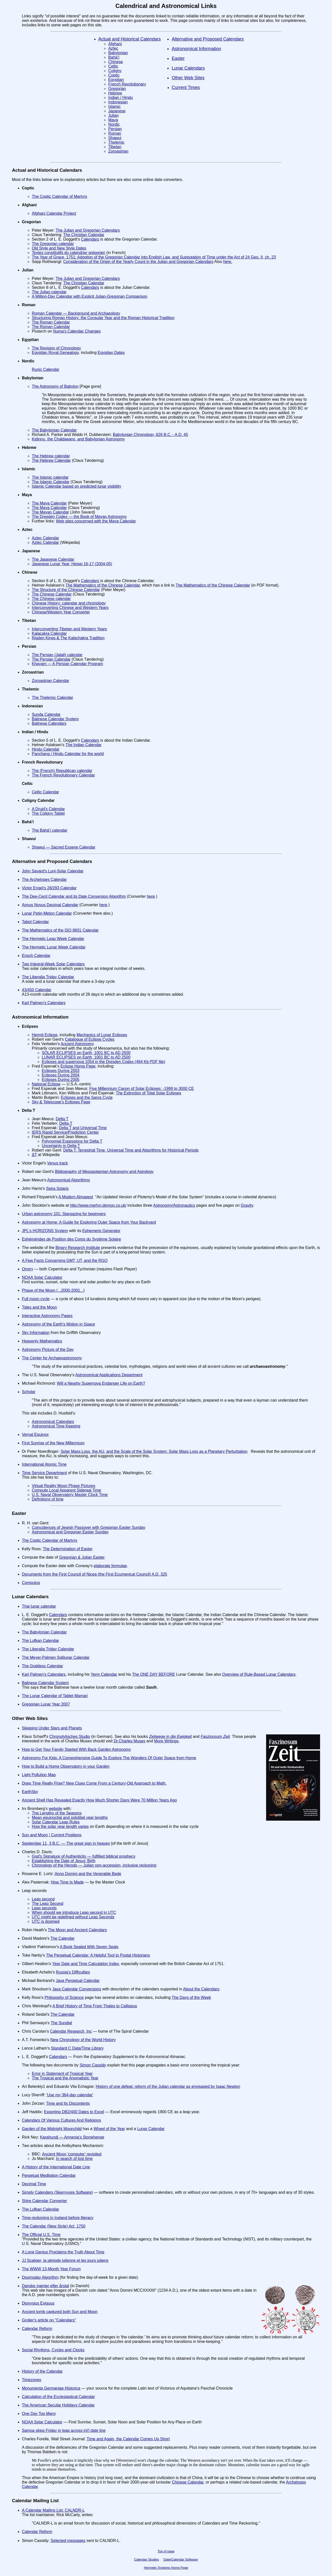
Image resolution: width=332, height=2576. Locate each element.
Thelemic (116, 142)
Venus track (57, 1163)
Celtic (113, 66)
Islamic (114, 106)
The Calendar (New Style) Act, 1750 (53, 2226)
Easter (178, 58)
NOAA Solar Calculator (42, 1277)
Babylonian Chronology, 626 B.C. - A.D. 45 (150, 434)
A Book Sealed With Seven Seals (89, 1947)
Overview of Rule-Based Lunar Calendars (258, 1674)
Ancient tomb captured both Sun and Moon (59, 2312)
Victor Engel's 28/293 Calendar (49, 888)
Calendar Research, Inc (71, 2031)
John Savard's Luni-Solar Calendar (53, 871)
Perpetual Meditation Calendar (49, 2175)
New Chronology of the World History (83, 2040)
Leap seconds (44, 1908)
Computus (31, 1583)
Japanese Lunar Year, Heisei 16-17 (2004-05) (72, 564)
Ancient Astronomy (77, 1044)
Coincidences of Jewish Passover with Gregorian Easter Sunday (88, 1527)
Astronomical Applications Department (108, 1375)
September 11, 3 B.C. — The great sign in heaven (66, 1843)
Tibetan (114, 147)
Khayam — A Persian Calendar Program (67, 664)
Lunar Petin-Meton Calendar (47, 913)
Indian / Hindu (120, 97)
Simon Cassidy (93, 2065)
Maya (113, 120)
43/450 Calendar (36, 990)
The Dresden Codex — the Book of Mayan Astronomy (79, 517)
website (55, 1808)
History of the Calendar (42, 2371)
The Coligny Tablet (48, 813)
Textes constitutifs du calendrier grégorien (68, 253)
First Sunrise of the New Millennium (53, 1443)
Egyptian (116, 80)
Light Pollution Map (39, 1775)
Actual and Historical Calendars (129, 39)
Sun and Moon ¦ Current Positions (52, 1835)
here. (227, 261)
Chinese (115, 62)
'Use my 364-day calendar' (69, 2095)
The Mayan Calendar (50, 512)
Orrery (27, 1269)
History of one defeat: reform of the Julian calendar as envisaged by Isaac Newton (168, 2086)
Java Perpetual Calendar (77, 1980)
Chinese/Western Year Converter (61, 612)
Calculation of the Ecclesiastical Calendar (58, 2397)
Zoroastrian (118, 151)
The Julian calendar (49, 292)
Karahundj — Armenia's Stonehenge (72, 2137)
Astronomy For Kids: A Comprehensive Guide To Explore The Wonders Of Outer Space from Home (109, 1758)
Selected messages (68, 2540)
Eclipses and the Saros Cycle (87, 1097)
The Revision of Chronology (56, 348)
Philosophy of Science (64, 1997)
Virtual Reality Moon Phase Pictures (63, 1486)
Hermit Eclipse (44, 1035)
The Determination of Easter (68, 1549)
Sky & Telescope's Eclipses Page (61, 1102)
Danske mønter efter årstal (45, 2286)
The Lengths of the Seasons (57, 1813)
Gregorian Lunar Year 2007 (46, 1704)
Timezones (31, 2380)
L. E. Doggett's (35, 2057)
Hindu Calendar (45, 749)
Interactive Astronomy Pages (47, 1316)
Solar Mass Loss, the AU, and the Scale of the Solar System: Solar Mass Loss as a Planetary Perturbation (154, 1451)
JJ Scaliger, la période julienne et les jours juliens (65, 2260)
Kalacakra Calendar (49, 633)
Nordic (114, 124)
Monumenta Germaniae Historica (51, 2388)
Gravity (247, 1205)
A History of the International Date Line (56, 2167)
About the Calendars (201, 1989)
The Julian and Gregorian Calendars (88, 230)
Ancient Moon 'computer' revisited (71, 2154)
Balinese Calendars (49, 723)
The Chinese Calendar (52, 594)
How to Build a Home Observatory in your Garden (65, 1766)
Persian (115, 129)
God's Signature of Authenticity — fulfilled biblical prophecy (84, 1856)
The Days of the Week (191, 1997)
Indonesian (118, 102)
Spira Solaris (57, 1188)
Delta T (62, 1119)
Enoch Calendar (36, 955)
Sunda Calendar (46, 714)
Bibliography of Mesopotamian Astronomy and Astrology (104, 1171)
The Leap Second (47, 1903)
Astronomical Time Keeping (56, 1426)
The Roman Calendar (51, 322)
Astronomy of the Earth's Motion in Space (58, 1324)
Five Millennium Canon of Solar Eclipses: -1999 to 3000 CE (141, 1088)
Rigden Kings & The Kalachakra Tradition (68, 638)
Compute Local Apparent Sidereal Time (66, 1490)
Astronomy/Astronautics (174, 1205)
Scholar (28, 1392)
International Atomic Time (44, 1464)
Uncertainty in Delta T (61, 1146)
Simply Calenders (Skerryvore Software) (57, 2192)
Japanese (116, 111)
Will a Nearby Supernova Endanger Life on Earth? (101, 1383)
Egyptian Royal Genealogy (55, 352)
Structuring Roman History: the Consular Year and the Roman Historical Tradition (103, 318)
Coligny (114, 71)
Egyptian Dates (111, 352)
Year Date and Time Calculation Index (85, 1964)
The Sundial (61, 2023)
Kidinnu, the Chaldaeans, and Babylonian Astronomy (78, 439)
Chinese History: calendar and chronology (69, 603)
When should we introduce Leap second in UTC (74, 1912)
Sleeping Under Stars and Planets (52, 1728)
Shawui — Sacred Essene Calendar (63, 847)
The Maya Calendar (49, 503)
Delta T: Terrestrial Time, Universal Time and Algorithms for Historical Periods (130, 1150)
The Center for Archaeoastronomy (52, 1358)
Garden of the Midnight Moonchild (52, 2129)
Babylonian (118, 53)
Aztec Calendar (45, 538)
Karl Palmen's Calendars (44, 1003)
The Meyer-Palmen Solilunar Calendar (56, 1657)
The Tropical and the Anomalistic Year (65, 2078)
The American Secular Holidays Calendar (58, 2405)
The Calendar (62, 1938)
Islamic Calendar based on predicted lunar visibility (76, 486)
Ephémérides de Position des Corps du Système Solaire (71, 1239)
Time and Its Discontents (68, 2103)
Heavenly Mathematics (42, 1341)
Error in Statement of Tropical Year (62, 2073)
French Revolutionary (127, 84)
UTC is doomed (45, 1921)
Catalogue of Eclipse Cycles (89, 1039)
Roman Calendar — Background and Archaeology (76, 313)
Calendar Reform (37, 2328)
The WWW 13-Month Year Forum (51, 2269)
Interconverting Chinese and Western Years (70, 607)
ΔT (34, 1155)
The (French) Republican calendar (62, 771)
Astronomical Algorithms (68, 1180)
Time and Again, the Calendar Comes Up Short (128, 2439)
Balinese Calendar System (55, 719)
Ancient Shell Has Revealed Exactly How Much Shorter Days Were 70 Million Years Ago (99, 1800)
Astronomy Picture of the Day (48, 1349)
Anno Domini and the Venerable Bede (88, 1874)
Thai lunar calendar (39, 1606)
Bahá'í (113, 57)
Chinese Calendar (187, 2482)
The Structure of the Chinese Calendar (66, 590)
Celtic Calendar (45, 792)
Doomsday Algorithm (40, 2277)
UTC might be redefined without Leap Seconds (73, 1917)
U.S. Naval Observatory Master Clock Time (70, 1495)
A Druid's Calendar (48, 809)
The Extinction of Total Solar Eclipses (148, 1093)
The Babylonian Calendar (54, 430)
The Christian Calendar (83, 235)
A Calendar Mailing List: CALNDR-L (53, 2510)
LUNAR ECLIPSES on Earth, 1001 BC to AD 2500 (86, 1057)
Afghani (115, 44)
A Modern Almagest (75, 1197)
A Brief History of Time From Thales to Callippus (94, 2006)
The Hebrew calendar (51, 456)
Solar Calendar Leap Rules (56, 1822)
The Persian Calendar (51, 659)
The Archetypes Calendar (44, 879)
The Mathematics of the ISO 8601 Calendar (60, 930)
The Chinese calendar (51, 599)
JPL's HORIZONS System (45, 1231)
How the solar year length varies (60, 1826)
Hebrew (115, 93)
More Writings (166, 1741)
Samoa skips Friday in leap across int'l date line (64, 2430)
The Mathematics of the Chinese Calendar (102, 585)
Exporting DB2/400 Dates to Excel (74, 2112)
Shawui (114, 138)
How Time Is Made (67, 1882)
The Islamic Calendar (50, 482)
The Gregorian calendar (53, 244)
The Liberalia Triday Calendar (48, 977)
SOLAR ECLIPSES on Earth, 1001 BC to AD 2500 (86, 1053)
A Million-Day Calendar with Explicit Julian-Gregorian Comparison (89, 296)
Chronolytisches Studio (69, 1736)
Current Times (186, 87)
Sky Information (35, 1333)
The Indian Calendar (83, 745)
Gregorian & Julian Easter (81, 1557)
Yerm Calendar (104, 1674)
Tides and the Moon (39, 1307)
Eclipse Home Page (77, 1066)
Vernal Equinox (35, 1434)
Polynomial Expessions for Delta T (72, 1141)
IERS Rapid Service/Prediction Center (65, 1132)
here (151, 896)
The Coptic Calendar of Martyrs (59, 196)
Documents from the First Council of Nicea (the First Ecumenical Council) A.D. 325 (94, 1574)
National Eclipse (46, 1084)
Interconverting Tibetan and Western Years (69, 629)
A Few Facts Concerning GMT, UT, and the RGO (64, 1260)
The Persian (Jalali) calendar (57, 655)
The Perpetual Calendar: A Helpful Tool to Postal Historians (98, 1955)
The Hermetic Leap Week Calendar (53, 939)
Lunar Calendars (188, 68)
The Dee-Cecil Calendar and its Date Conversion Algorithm (74, 896)
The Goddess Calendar (42, 1666)
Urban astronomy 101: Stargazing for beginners (64, 1214)
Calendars (90, 239)
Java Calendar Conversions (76, 1989)
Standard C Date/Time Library (77, 2048)
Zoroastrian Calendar (50, 681)
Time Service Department (44, 1473)
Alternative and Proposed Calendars (207, 39)
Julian (113, 115)
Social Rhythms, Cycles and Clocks (53, 2350)
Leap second (43, 1899)
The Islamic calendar (50, 477)
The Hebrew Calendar (51, 460)
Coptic (113, 75)
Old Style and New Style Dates (59, 248)
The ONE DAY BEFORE (153, 1674)
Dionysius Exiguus (38, 2303)
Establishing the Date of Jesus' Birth (63, 1861)
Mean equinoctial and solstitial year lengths (70, 1817)
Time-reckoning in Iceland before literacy (58, 2218)
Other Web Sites (188, 77)
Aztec (113, 48)
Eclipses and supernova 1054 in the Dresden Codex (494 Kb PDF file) (103, 1062)
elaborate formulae (110, 1566)
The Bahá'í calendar (49, 830)
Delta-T (65, 1123)
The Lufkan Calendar (40, 1640)
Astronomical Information (196, 48)
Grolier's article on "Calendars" (49, 2320)
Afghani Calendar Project (54, 213)
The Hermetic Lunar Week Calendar (54, 947)
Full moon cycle (35, 1299)
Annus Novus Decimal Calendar (50, 905)
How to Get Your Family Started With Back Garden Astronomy (76, 1749)
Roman (114, 133)
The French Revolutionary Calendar (63, 775)
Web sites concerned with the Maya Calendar (96, 521)
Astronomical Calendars (53, 1421)
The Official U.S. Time (41, 2235)
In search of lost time (74, 2158)
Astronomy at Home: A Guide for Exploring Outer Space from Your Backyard (89, 1222)
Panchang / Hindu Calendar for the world (68, 754)
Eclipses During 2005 (60, 1079)
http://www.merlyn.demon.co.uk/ (98, 1205)
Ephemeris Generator (101, 1231)
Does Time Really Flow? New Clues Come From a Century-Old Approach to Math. (94, 1783)
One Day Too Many (39, 2413)
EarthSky (30, 1792)
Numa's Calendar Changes (77, 331)
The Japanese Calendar (53, 559)
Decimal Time (34, 2184)
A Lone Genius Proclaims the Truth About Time (63, 2252)
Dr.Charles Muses (129, 1741)
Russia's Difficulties (73, 1972)
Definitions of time (47, 1499)
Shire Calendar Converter (44, 2201)
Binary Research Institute (77, 1247)
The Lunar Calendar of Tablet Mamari (55, 1696)
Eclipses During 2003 (60, 1071)
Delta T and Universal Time (83, 1128)
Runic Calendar (45, 369)
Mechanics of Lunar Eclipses (102, 1035)
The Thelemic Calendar (52, 697)
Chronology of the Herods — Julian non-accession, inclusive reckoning (94, 1865)
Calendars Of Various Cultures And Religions (61, 2120)
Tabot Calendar (35, 922)
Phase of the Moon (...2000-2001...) (53, 1290)
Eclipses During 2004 (60, 1075)
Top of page (166, 2551)
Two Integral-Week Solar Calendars (53, 964)
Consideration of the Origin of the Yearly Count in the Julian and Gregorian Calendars (138, 261)
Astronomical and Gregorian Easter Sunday (70, 1532)
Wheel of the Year (109, 2129)
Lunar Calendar (150, 2129)
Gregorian (117, 88)
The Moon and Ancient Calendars (77, 1930)
